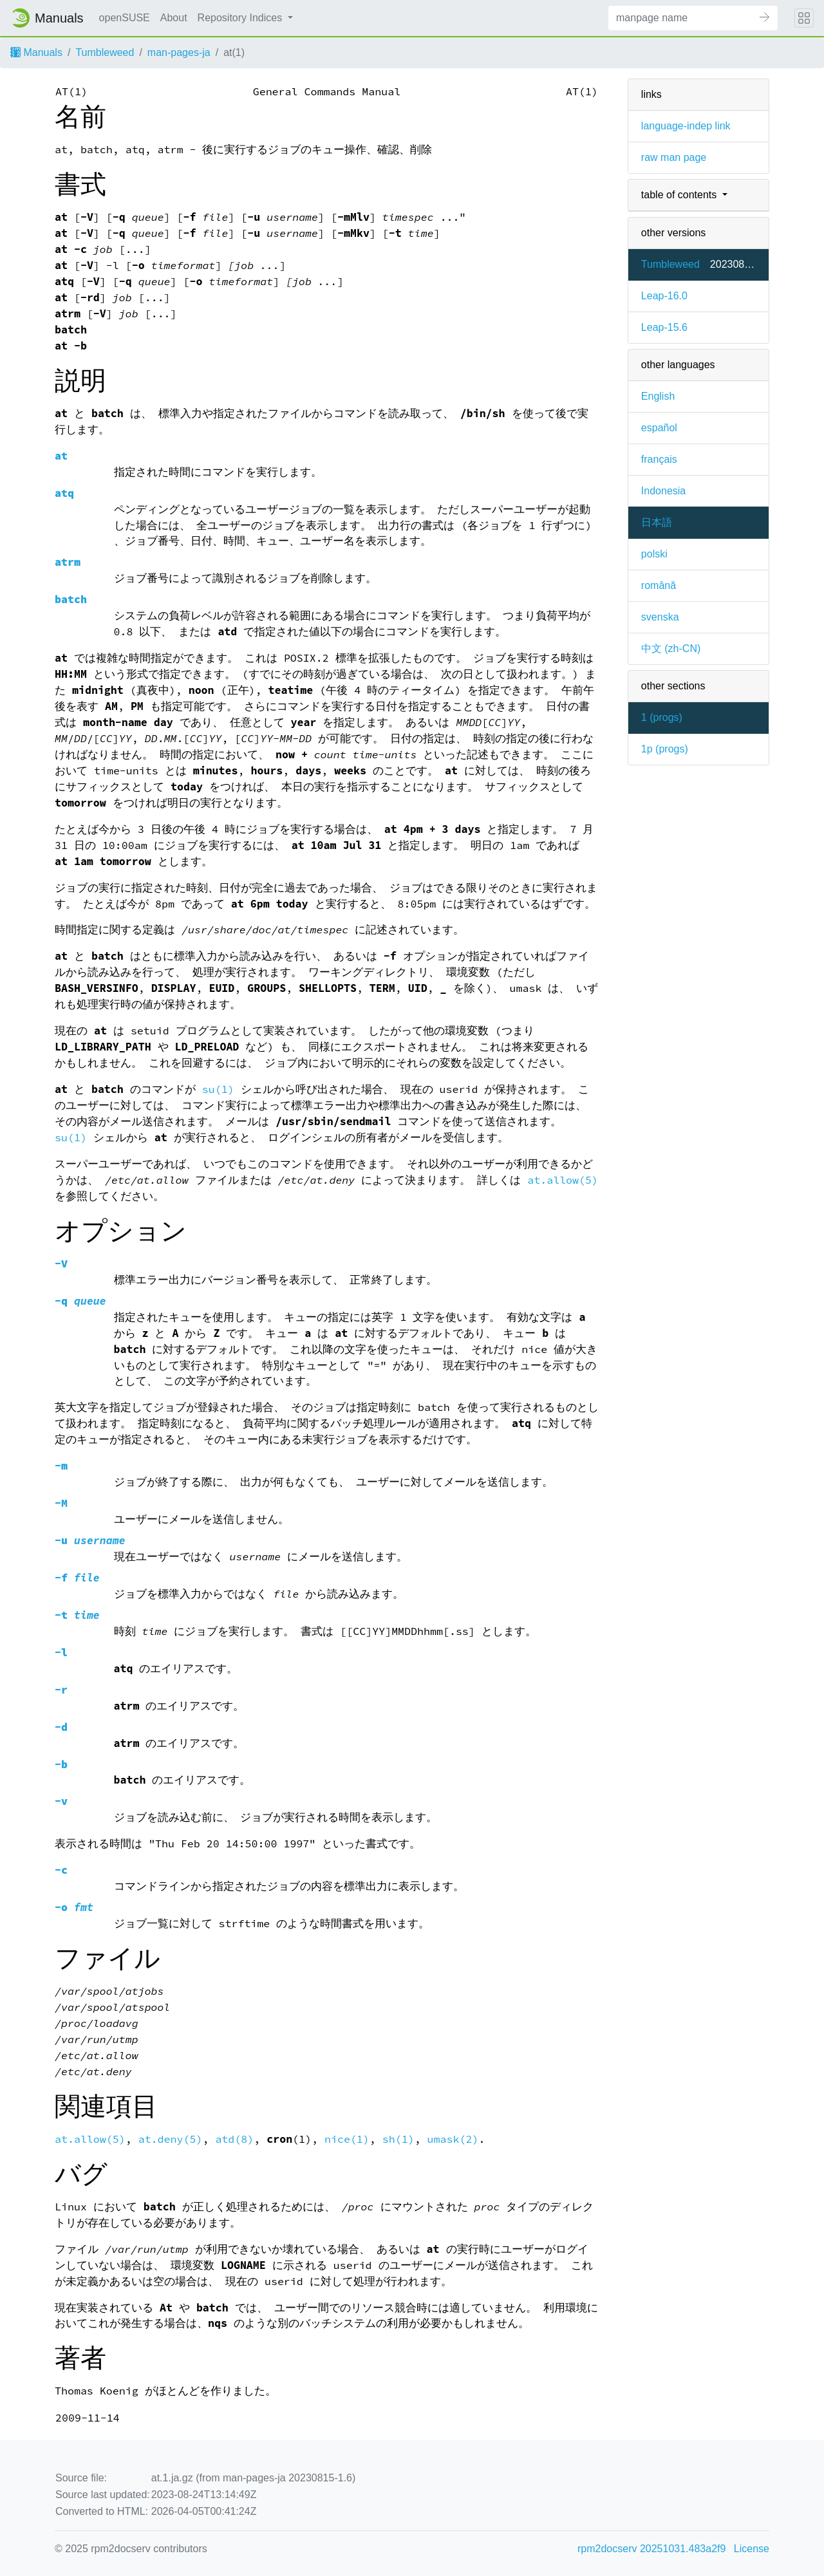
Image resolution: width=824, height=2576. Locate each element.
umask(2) (453, 2139)
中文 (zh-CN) (670, 648)
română (658, 585)
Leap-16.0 (664, 295)
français (659, 459)
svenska (660, 616)
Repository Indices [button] (241, 17)
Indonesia (663, 490)
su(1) (218, 1089)
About (173, 17)
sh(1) (398, 2139)
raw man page (673, 157)
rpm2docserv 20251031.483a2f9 (651, 2548)
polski (654, 553)
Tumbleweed (104, 52)
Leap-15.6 (664, 327)
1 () (661, 717)
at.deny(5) (170, 2139)
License (751, 2548)
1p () (664, 748)
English (658, 396)
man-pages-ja (179, 52)
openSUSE (124, 17)
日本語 (656, 522)
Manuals (36, 52)
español (659, 427)
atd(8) (234, 2139)
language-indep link (686, 125)
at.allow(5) (562, 1180)
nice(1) (347, 2139)
